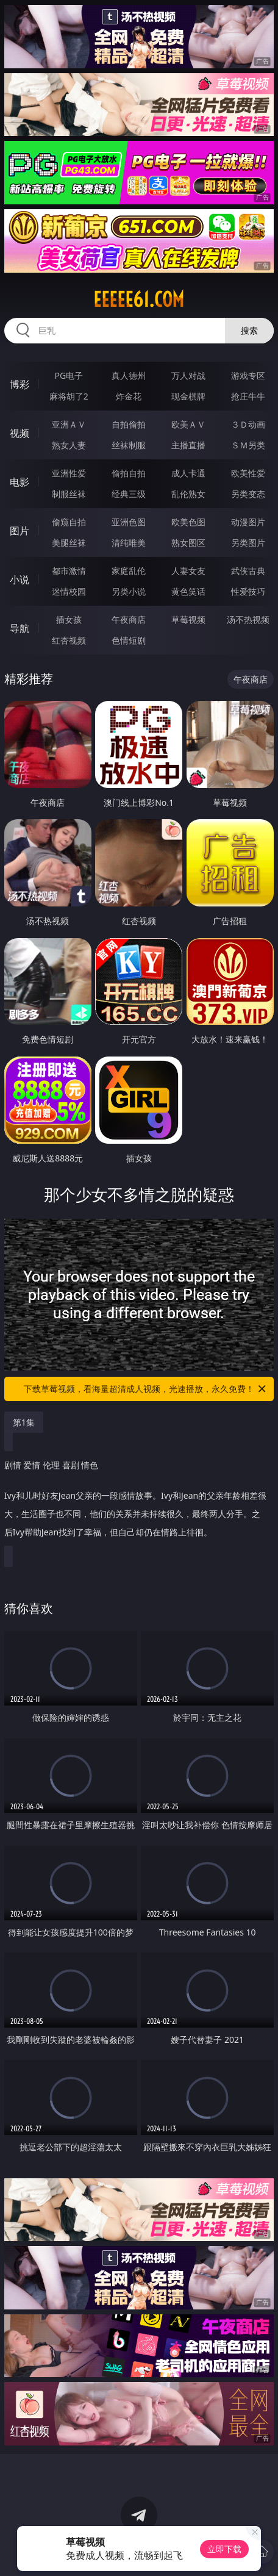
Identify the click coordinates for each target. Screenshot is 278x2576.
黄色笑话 (188, 591)
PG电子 (69, 375)
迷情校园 (69, 591)
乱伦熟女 (188, 494)
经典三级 (129, 494)
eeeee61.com (138, 299)
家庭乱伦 (129, 570)
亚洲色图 (129, 522)
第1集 (24, 1422)
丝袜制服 (129, 445)
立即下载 (224, 2549)
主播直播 (188, 445)
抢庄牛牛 (248, 396)
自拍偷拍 (129, 424)
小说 (19, 579)
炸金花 (128, 396)
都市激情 (69, 570)
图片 (19, 530)
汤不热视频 (248, 619)
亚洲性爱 (69, 473)
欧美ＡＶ (188, 424)
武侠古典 (248, 570)
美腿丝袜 (69, 542)
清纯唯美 (129, 542)
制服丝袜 (69, 494)
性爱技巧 (248, 591)
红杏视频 (69, 640)
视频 (19, 433)
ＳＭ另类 (248, 445)
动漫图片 (248, 522)
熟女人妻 (69, 445)
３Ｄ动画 (248, 424)
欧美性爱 (248, 473)
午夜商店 (129, 619)
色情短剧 (129, 640)
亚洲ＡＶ (69, 424)
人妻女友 (188, 570)
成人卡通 (188, 473)
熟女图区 (188, 542)
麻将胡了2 (68, 396)
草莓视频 (188, 619)
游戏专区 (248, 375)
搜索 (249, 330)
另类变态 (248, 494)
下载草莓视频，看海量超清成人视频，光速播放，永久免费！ (146, 1389)
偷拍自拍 (129, 473)
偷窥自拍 (69, 522)
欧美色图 (188, 522)
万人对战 (188, 375)
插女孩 (69, 619)
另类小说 (129, 591)
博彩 (19, 384)
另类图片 (248, 542)
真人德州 (129, 375)
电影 (19, 482)
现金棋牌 (188, 396)
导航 (19, 628)
